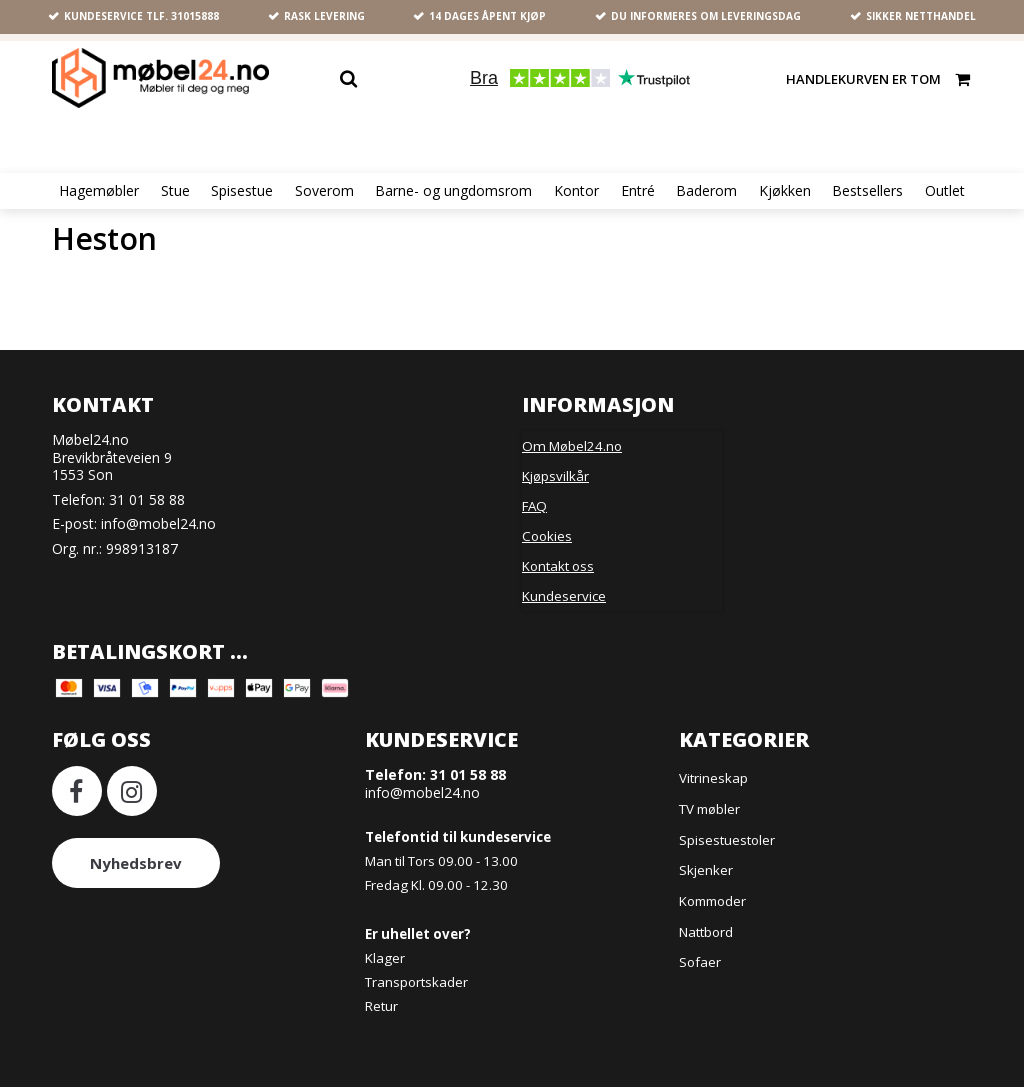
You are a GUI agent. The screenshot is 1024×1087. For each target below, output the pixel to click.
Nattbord (706, 932)
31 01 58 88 (147, 499)
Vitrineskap (713, 778)
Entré (638, 191)
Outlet (945, 191)
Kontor (576, 191)
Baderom (706, 191)
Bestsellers (867, 191)
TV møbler (709, 809)
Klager (385, 958)
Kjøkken (785, 191)
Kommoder (712, 901)
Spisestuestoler (727, 840)
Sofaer (700, 962)
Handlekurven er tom (879, 78)
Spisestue (242, 191)
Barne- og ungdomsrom (453, 191)
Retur (381, 1006)
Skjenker (706, 870)
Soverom (324, 191)
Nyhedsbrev (136, 863)
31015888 (195, 16)
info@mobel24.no (158, 523)
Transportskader (416, 982)
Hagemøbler (99, 191)
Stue (175, 191)
